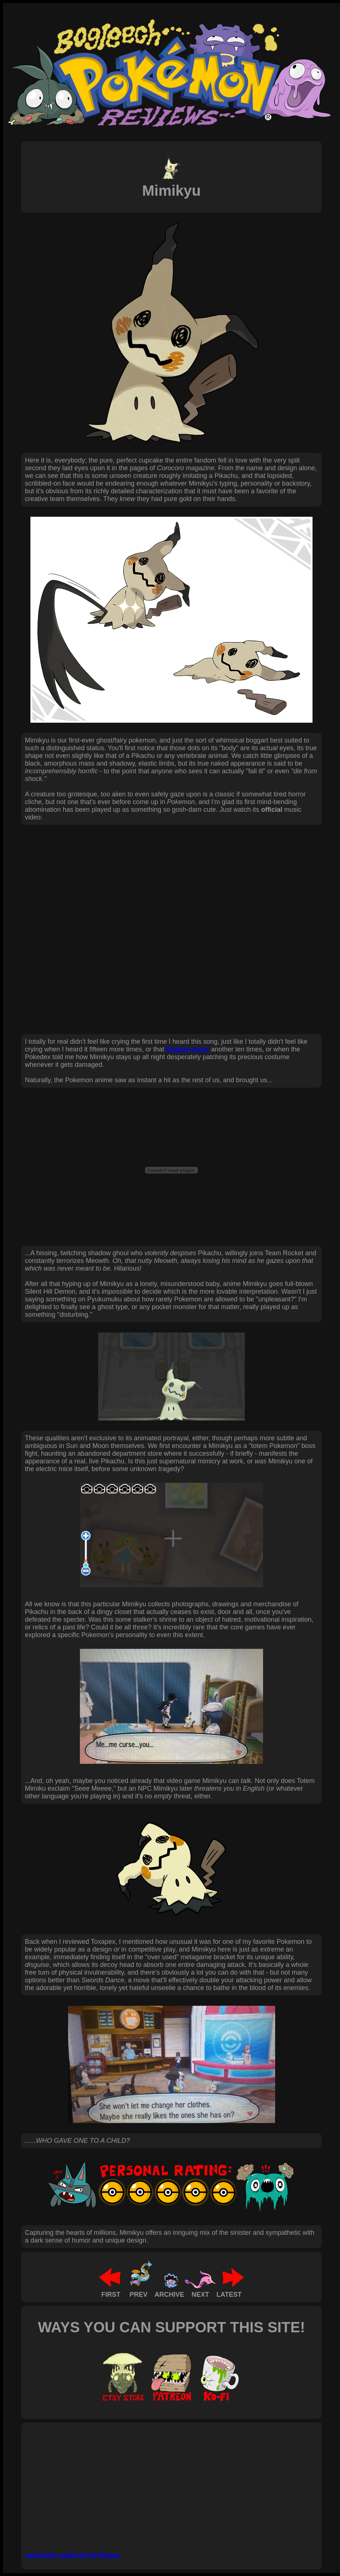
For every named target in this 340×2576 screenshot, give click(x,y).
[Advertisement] (153, 2484)
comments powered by (72, 2555)
